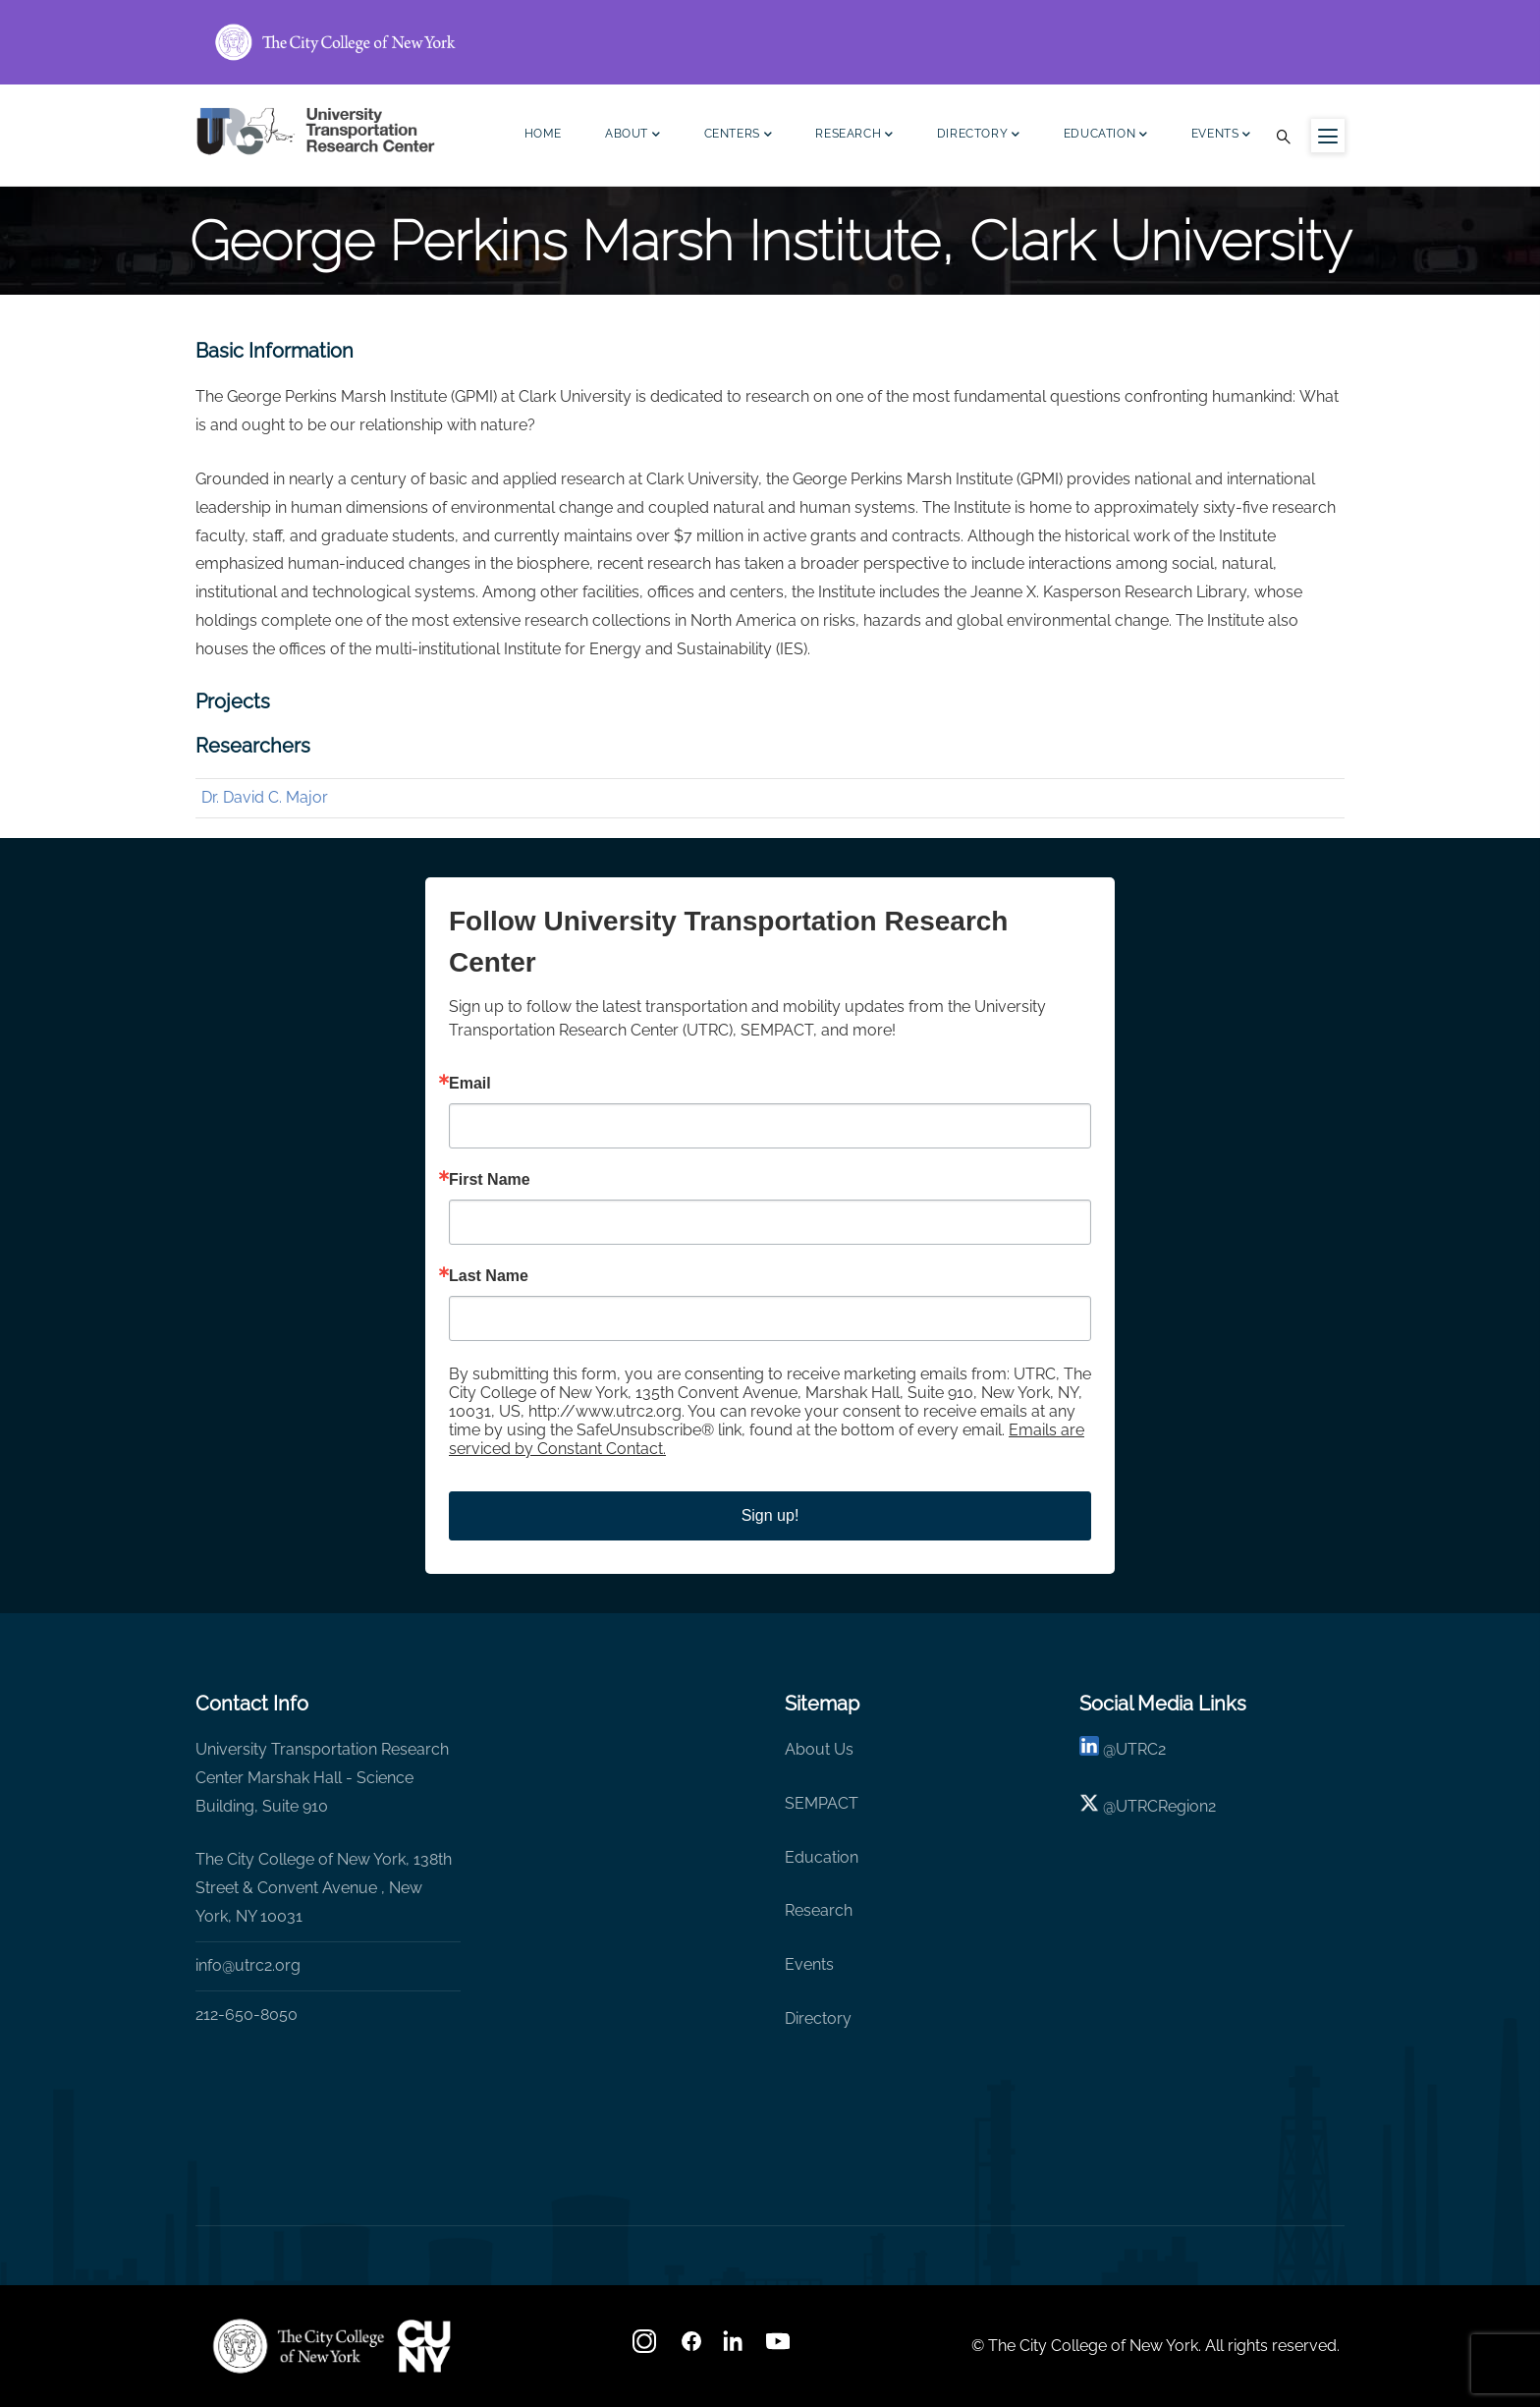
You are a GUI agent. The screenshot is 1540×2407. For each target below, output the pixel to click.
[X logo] (1089, 1806)
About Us (819, 1749)
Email (470, 1084)
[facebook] (691, 2347)
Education (1106, 136)
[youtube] (780, 2347)
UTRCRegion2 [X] (1166, 1806)
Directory (978, 136)
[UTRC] (298, 2346)
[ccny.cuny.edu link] (770, 42)
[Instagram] (646, 2347)
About (633, 136)
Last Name (488, 1276)
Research (854, 136)
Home (543, 133)
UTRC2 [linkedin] (1141, 1749)
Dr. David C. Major (264, 797)
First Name (489, 1180)
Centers (738, 136)
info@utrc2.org (248, 1965)
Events (1221, 136)
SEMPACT (821, 1803)
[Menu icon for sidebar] (1328, 135)
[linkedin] (1089, 1749)
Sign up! (770, 1515)
